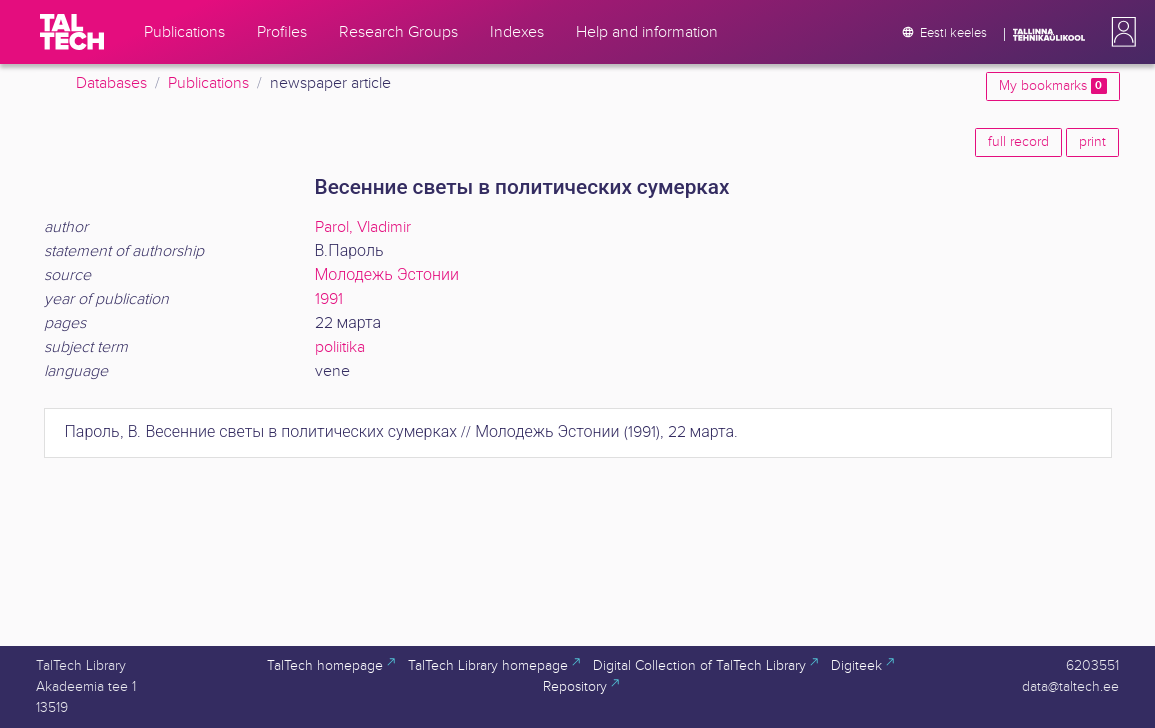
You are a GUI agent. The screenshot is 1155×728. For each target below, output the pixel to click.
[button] (1120, 32)
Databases (111, 83)
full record (1018, 142)
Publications (208, 83)
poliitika (340, 347)
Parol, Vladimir (363, 227)
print (1092, 142)
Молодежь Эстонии (387, 275)
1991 (329, 299)
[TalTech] (72, 32)
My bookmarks (1052, 86)
